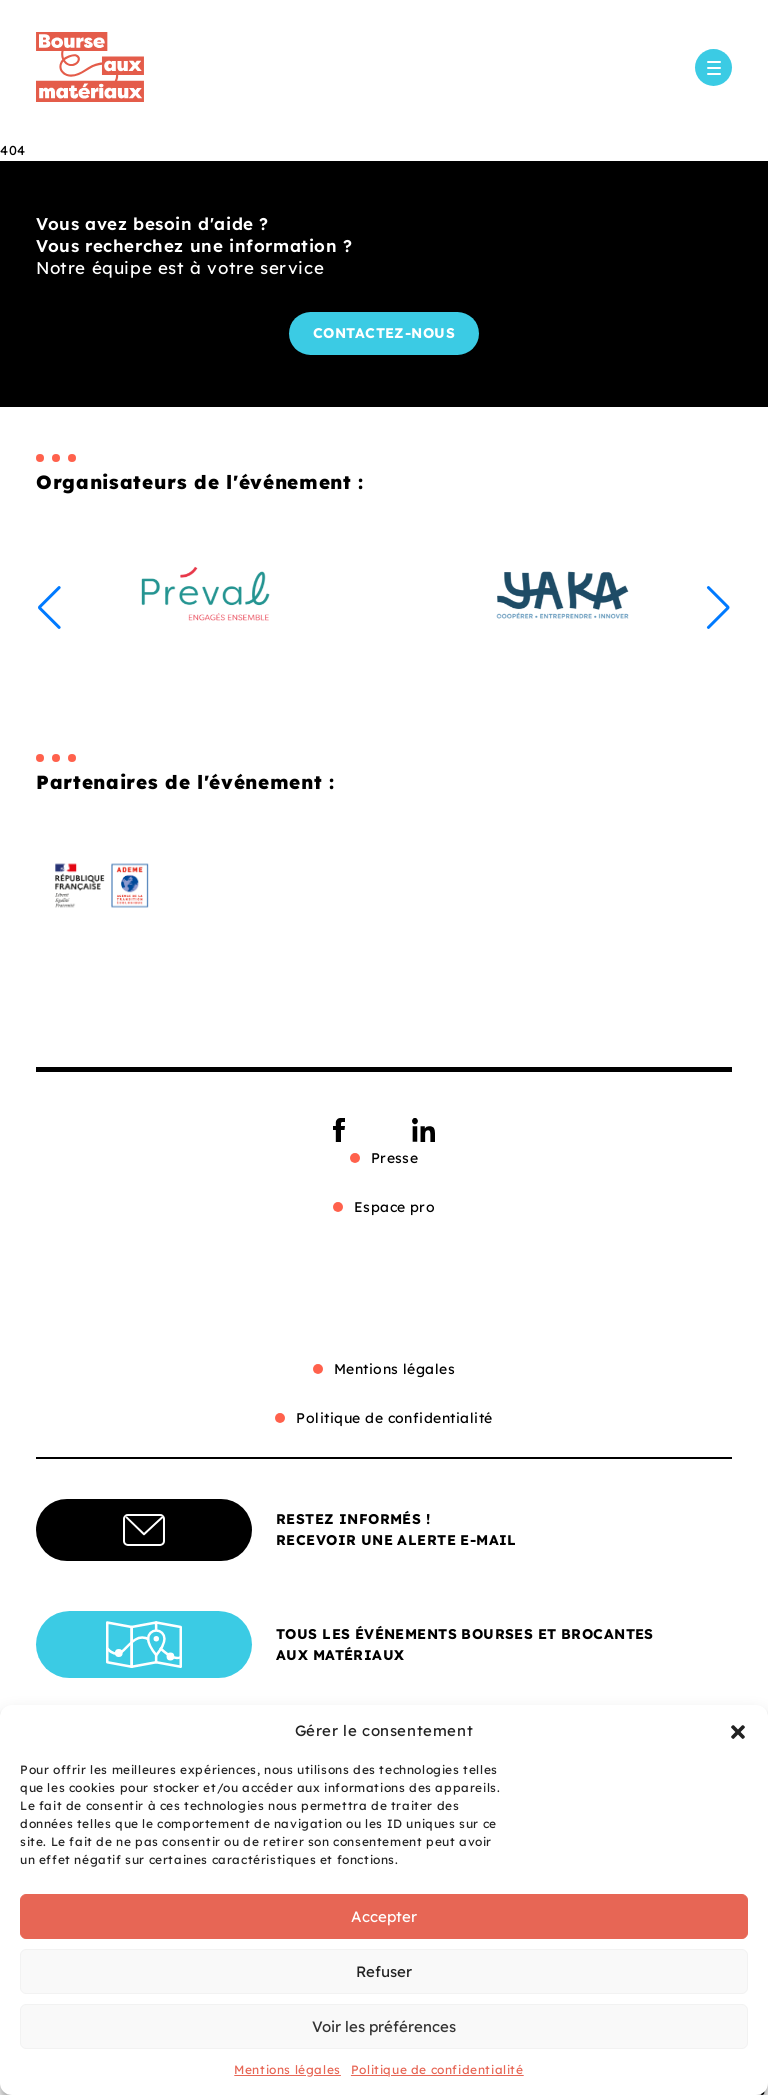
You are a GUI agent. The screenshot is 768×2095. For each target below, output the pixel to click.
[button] (738, 1731)
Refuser (384, 1971)
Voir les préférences (384, 2026)
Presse (395, 1158)
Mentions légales (287, 2069)
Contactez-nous (384, 333)
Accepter (384, 1916)
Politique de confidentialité (437, 2069)
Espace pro (395, 1207)
